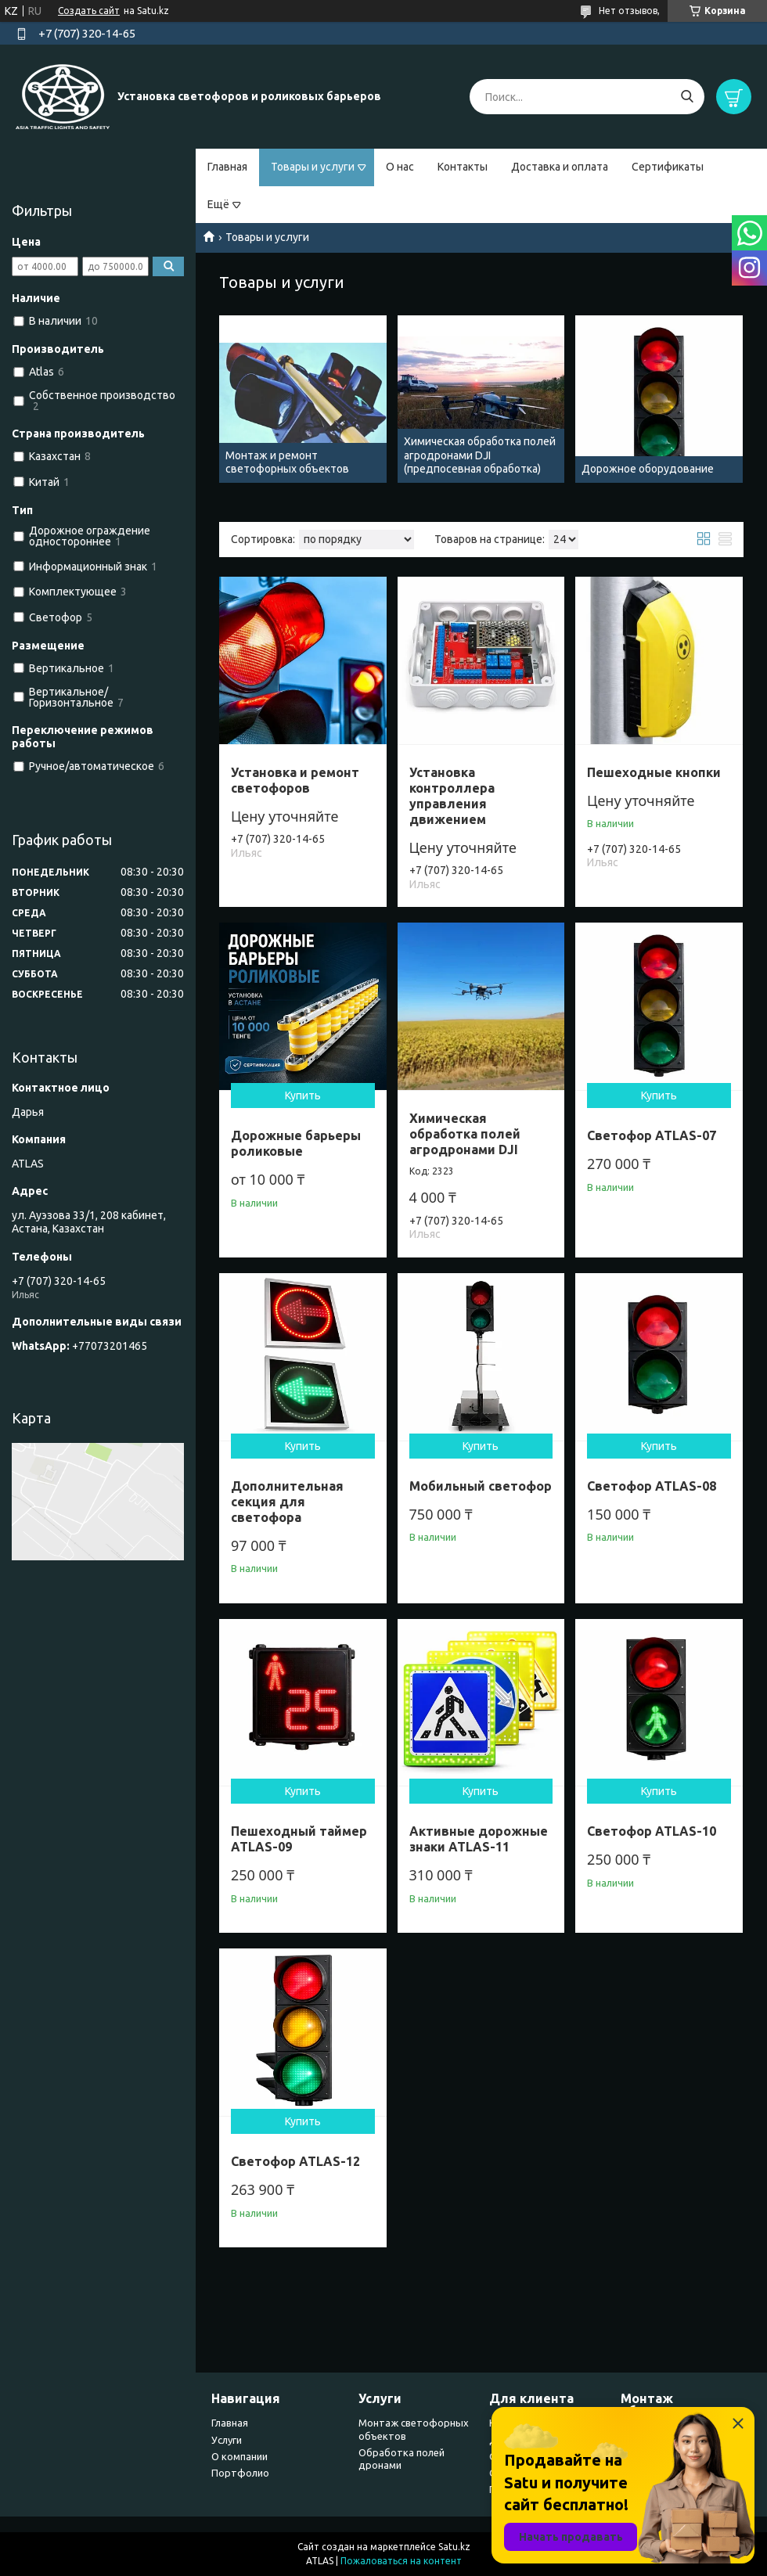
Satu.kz (454, 2547)
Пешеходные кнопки (654, 772)
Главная (227, 166)
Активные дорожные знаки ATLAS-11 (478, 1839)
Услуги (226, 2439)
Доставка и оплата (559, 166)
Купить (303, 1095)
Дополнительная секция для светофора (287, 1501)
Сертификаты (668, 166)
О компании (239, 2456)
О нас (400, 166)
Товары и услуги (313, 166)
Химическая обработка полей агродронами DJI (464, 1134)
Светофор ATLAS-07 (651, 1135)
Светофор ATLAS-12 (295, 2161)
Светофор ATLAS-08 (651, 1486)
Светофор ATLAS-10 (651, 1831)
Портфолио (240, 2472)
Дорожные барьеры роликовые (296, 1143)
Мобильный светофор (480, 1486)
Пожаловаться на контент (401, 2561)
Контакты (463, 166)
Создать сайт (89, 10)
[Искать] (686, 96)
